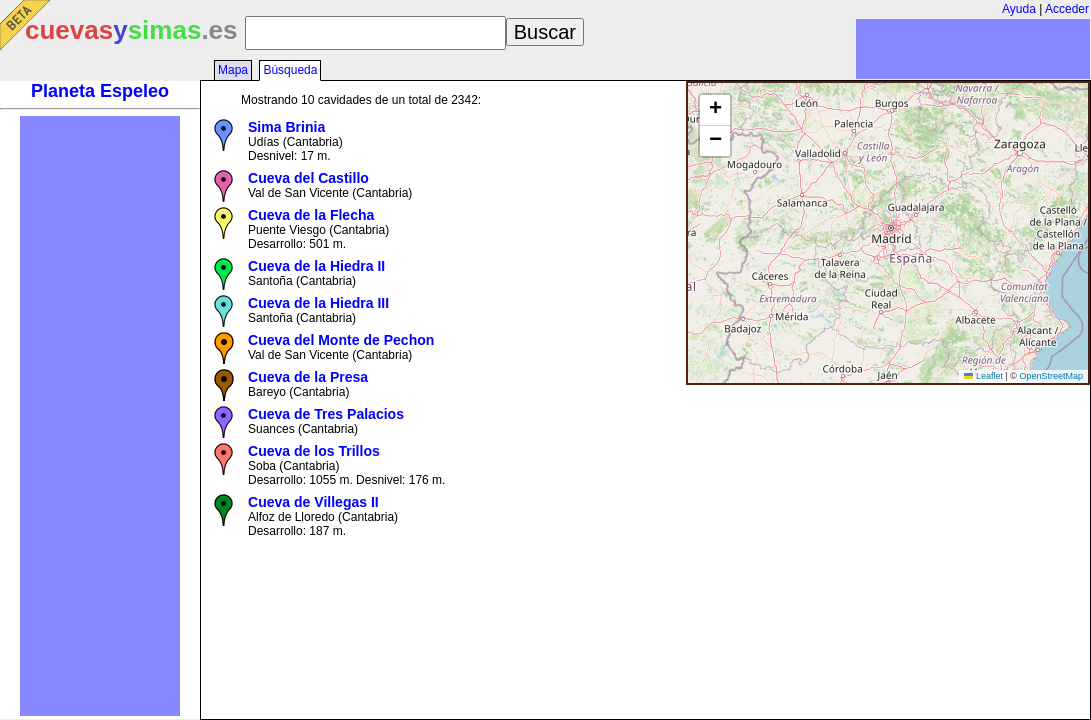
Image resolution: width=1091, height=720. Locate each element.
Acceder (1067, 9)
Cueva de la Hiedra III (318, 303)
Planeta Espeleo (100, 91)
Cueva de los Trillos (314, 451)
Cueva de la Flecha (311, 215)
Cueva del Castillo (308, 178)
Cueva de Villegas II (313, 502)
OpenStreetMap (1051, 376)
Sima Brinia (286, 127)
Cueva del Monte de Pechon (341, 340)
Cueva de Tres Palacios (326, 414)
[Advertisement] (100, 416)
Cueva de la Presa (308, 377)
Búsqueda (290, 70)
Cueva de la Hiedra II (316, 266)
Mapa (233, 70)
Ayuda (1019, 9)
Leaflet (983, 376)
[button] (715, 110)
